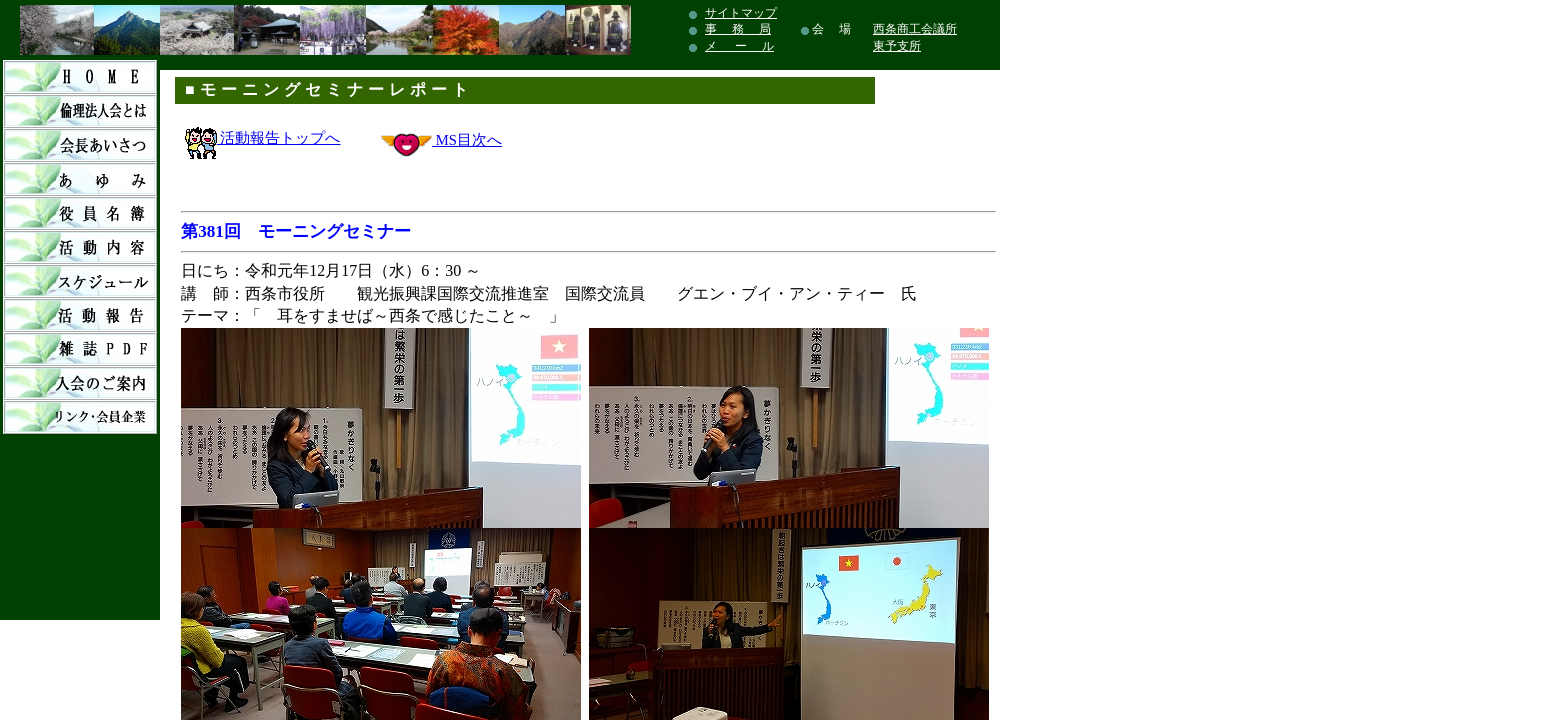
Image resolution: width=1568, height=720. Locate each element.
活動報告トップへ (263, 138)
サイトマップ (741, 13)
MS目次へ (467, 140)
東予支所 (897, 46)
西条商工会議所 (915, 29)
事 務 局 (738, 29)
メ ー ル (739, 46)
